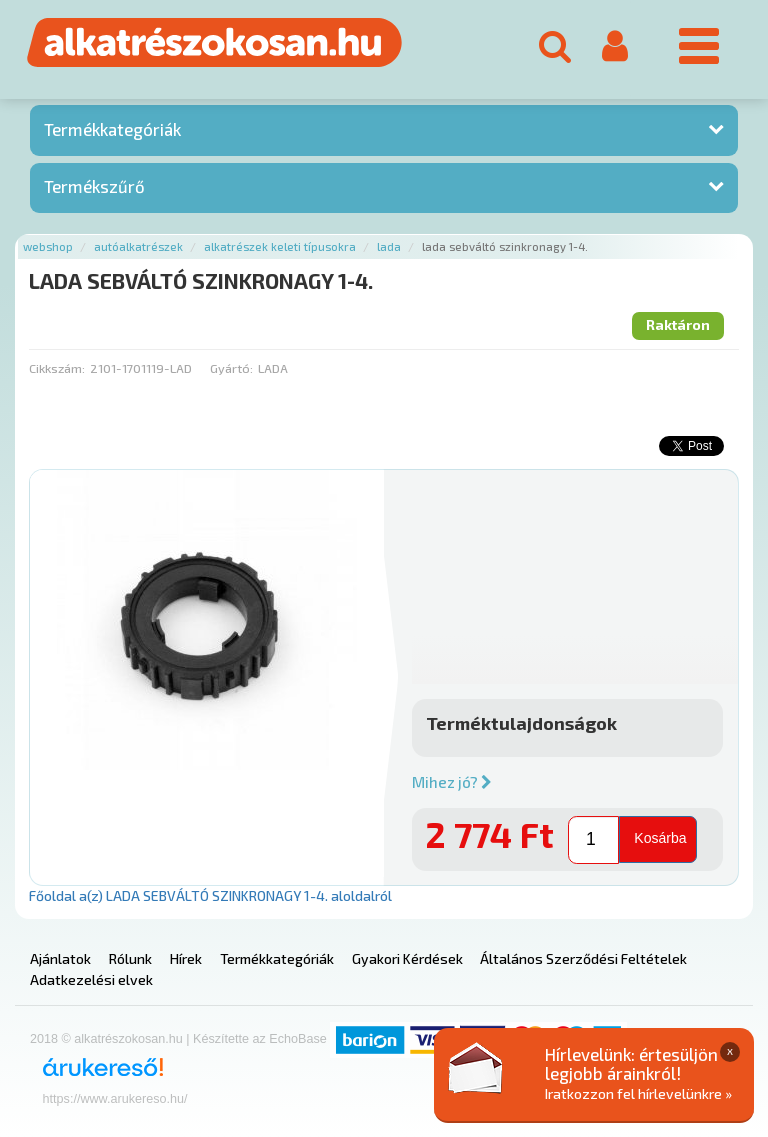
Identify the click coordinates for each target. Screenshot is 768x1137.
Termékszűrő (94, 186)
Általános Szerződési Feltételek (583, 958)
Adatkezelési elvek (91, 979)
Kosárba (660, 838)
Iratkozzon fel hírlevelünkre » (638, 1093)
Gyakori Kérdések (407, 958)
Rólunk (130, 958)
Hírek (186, 958)
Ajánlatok (60, 958)
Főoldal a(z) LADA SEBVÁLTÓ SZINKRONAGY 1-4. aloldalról (210, 895)
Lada (389, 246)
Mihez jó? (452, 782)
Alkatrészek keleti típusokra (280, 246)
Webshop (48, 246)
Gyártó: (231, 368)
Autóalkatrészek (138, 246)
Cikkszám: (57, 368)
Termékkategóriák (112, 129)
